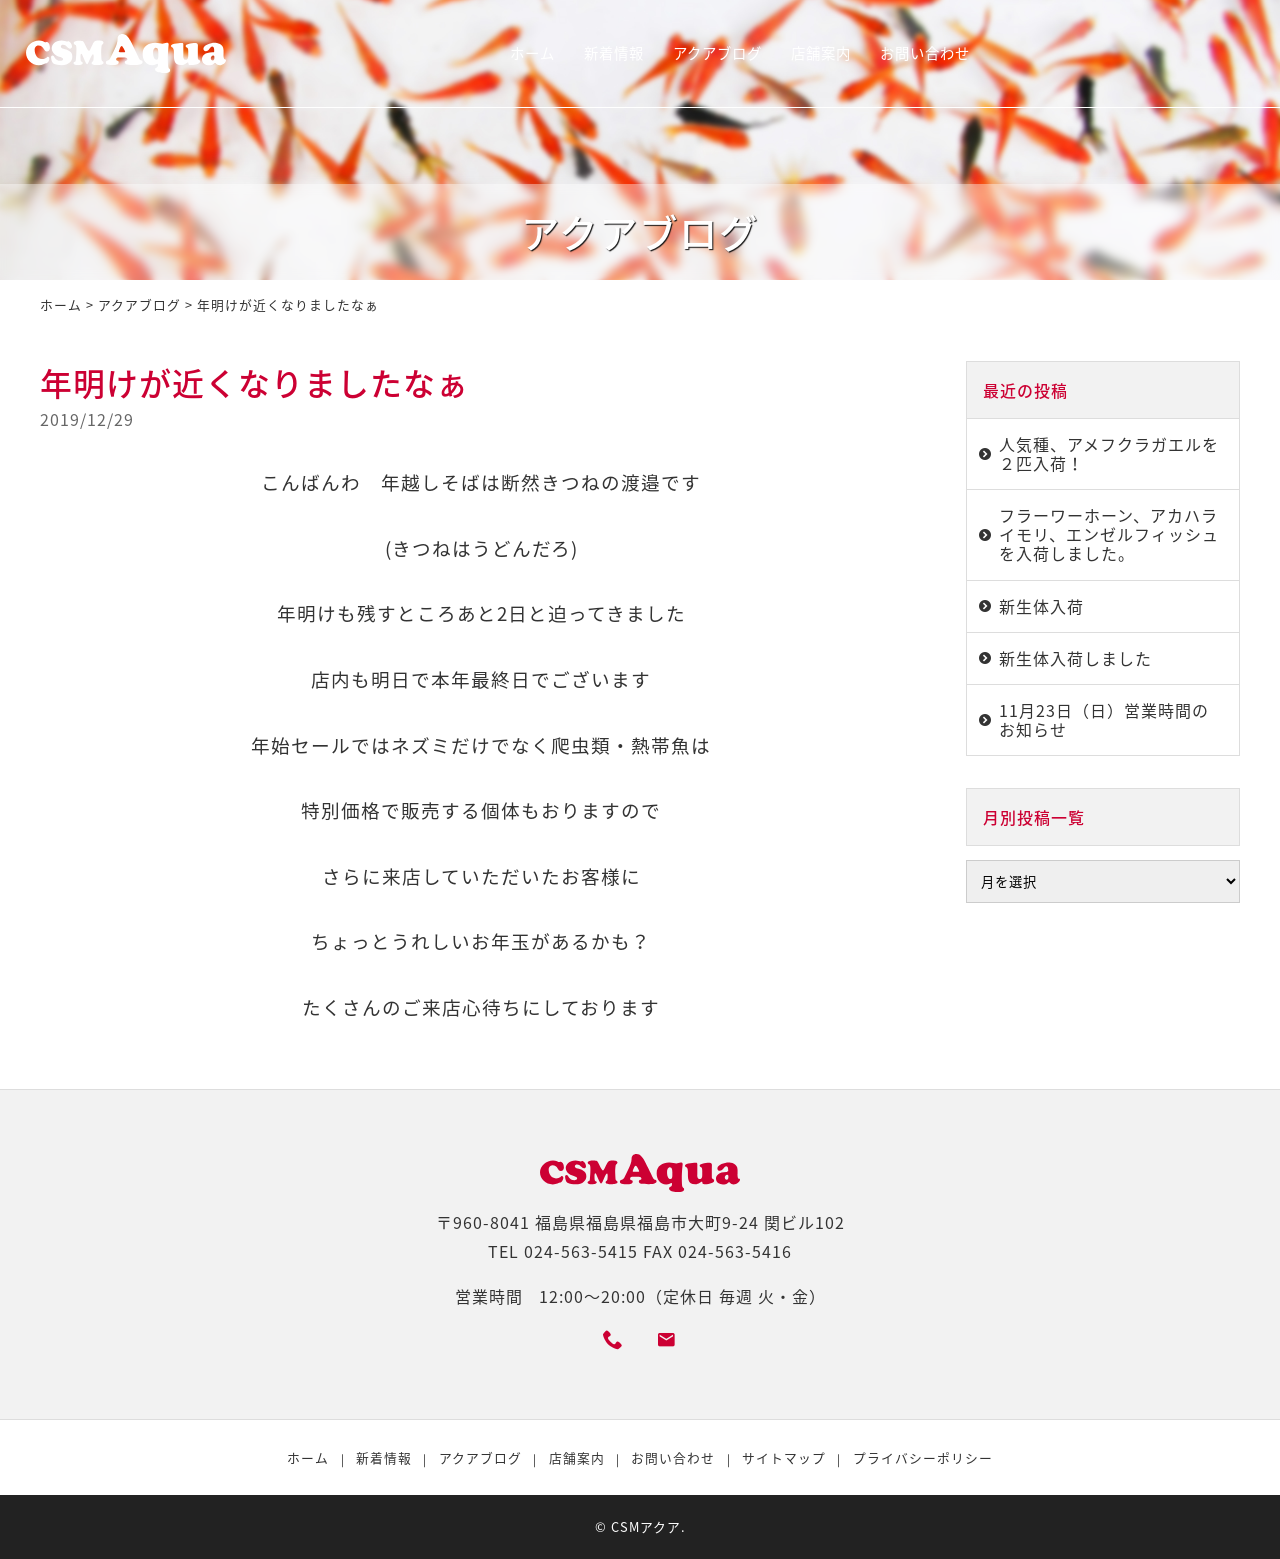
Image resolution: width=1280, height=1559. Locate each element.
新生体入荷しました (1075, 658)
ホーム (532, 53)
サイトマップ (784, 1457)
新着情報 (614, 53)
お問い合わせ (925, 53)
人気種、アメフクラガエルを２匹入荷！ (1109, 453)
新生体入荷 (1041, 606)
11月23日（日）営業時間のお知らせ (1104, 719)
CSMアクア (646, 1526)
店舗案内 (821, 53)
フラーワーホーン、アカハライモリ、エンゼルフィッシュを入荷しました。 (1109, 534)
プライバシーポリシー (923, 1457)
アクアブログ (717, 53)
